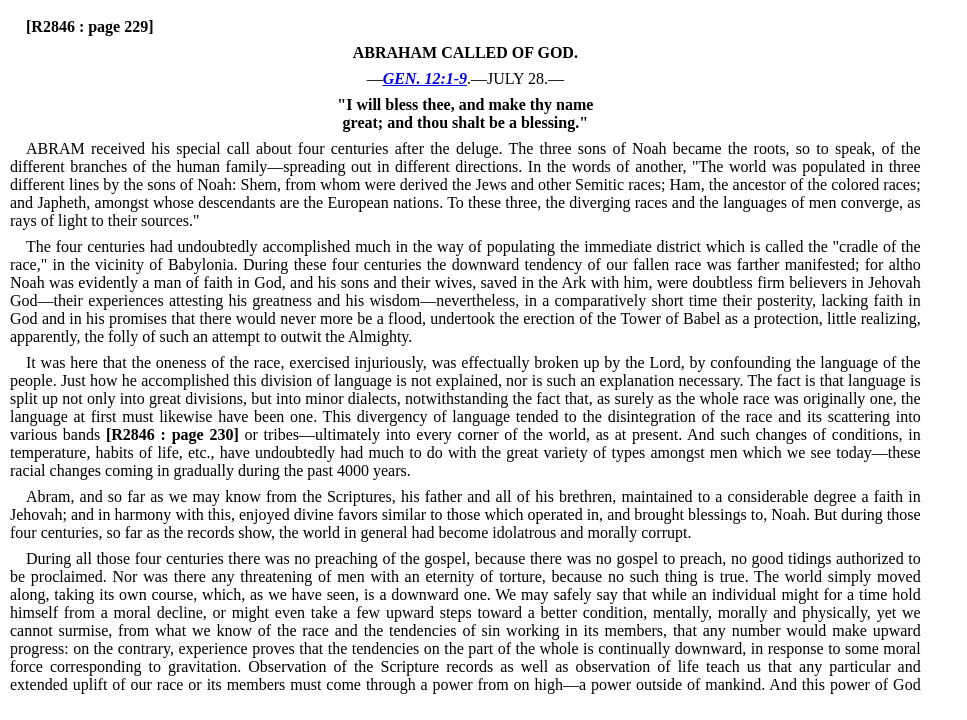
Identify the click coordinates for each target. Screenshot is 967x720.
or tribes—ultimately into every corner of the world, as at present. (393, 434)
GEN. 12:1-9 (425, 78)
